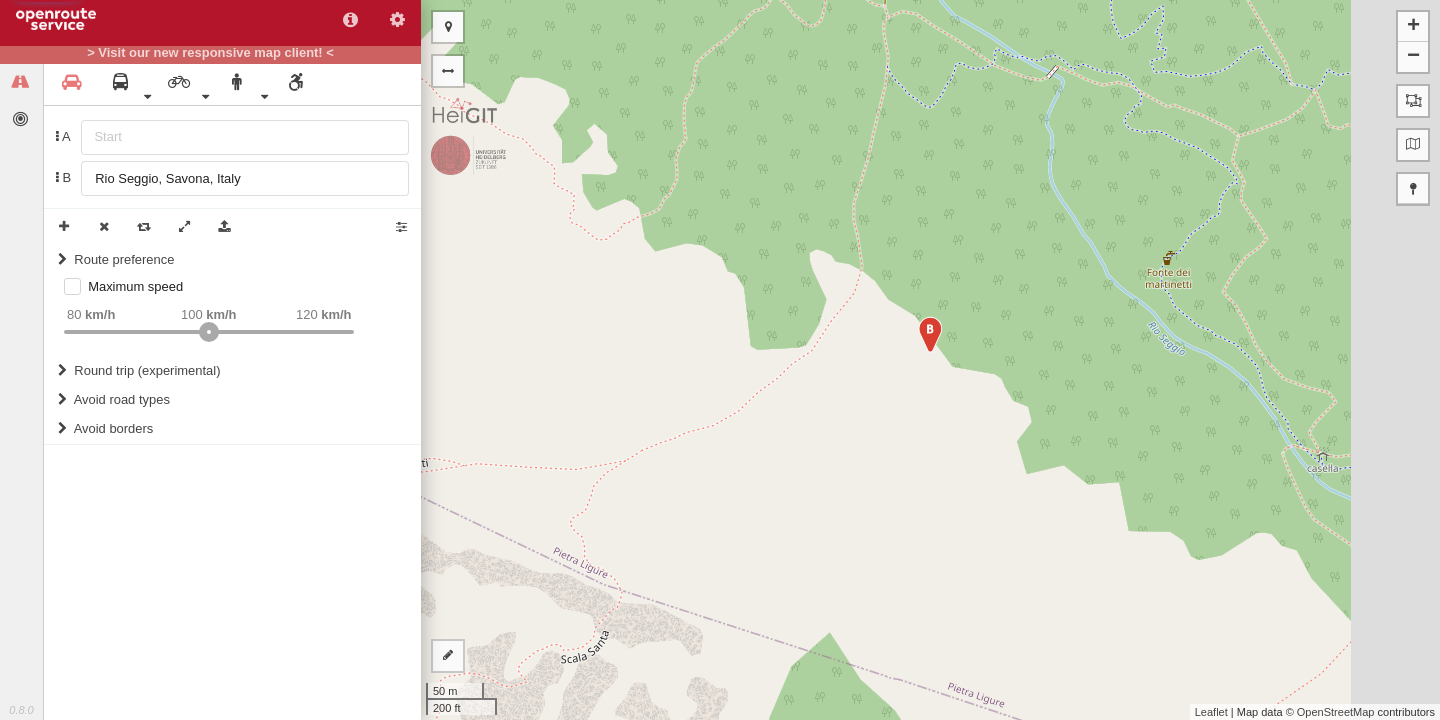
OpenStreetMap (1336, 712)
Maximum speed (135, 286)
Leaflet (1211, 712)
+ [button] (1413, 27)
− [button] (1413, 57)
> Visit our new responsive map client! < (210, 53)
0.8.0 (21, 710)
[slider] (209, 332)
